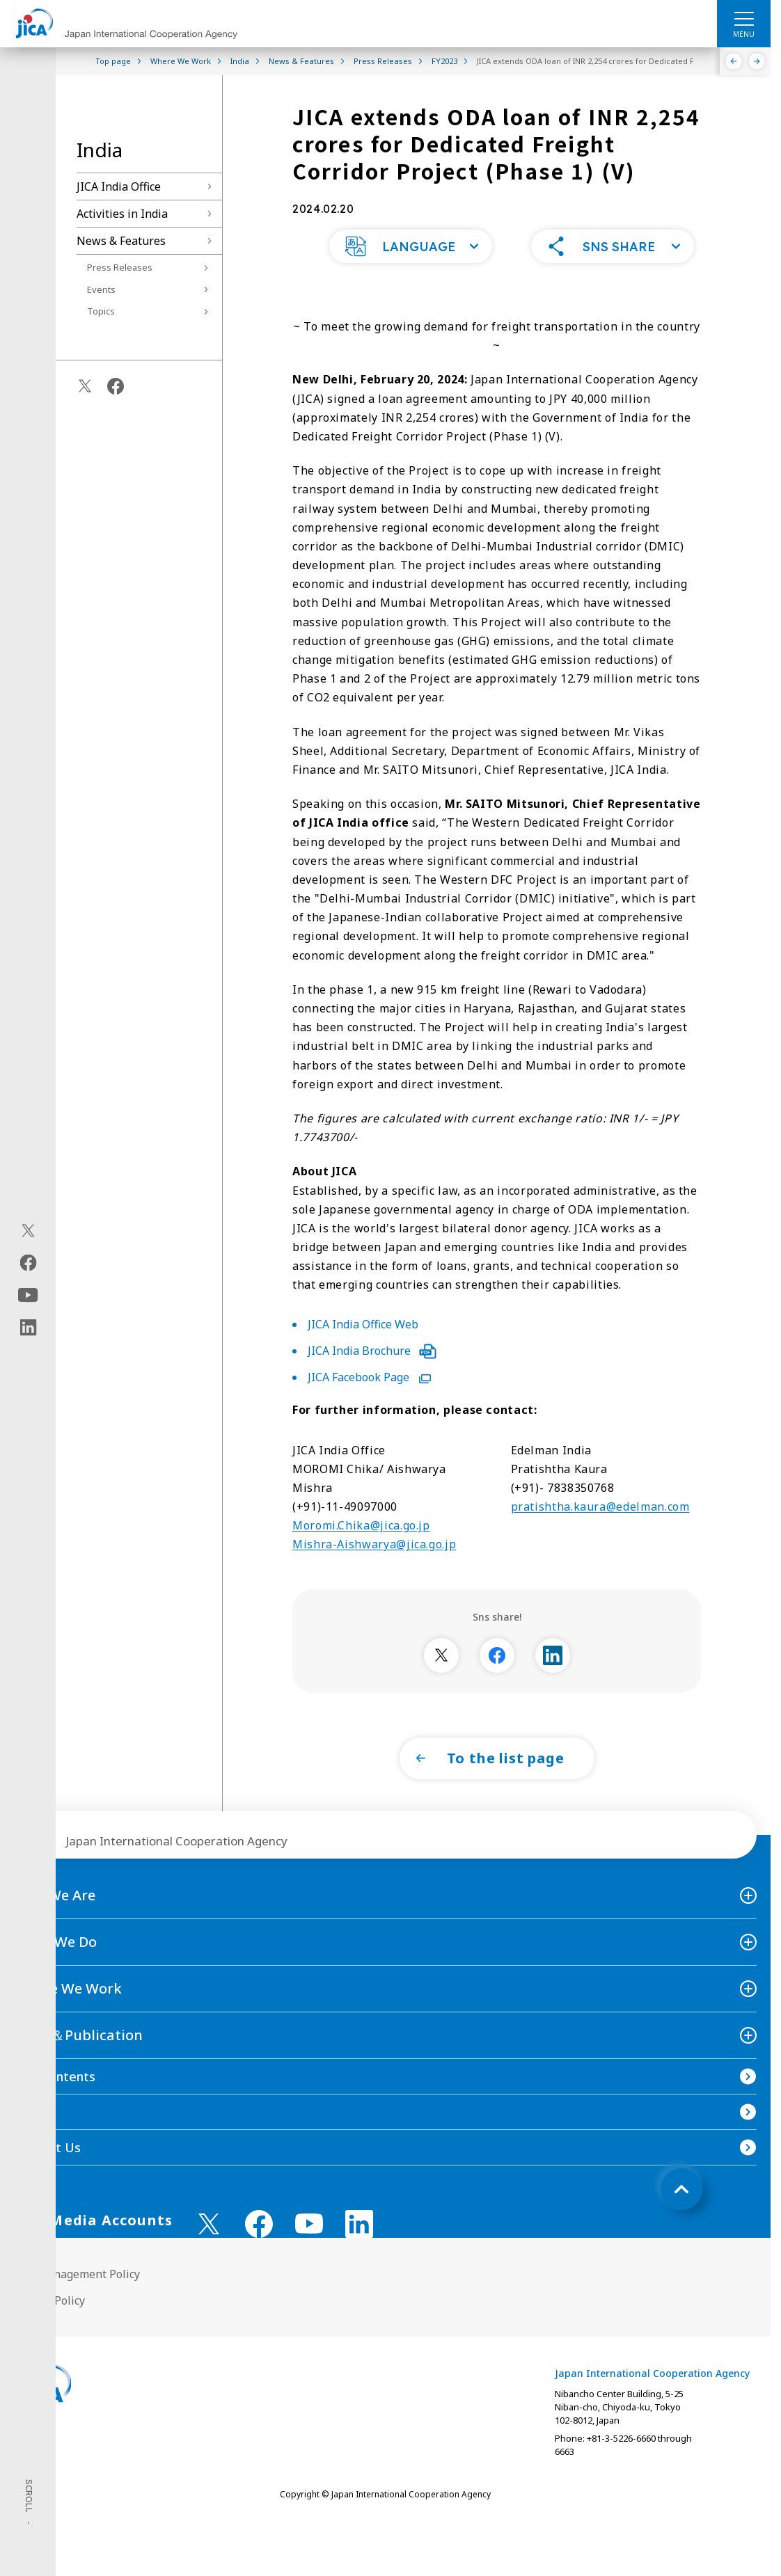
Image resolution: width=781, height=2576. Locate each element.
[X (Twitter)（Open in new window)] (28, 1231)
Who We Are (54, 1923)
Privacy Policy (49, 2328)
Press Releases (119, 267)
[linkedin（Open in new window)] (28, 1327)
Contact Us (47, 2175)
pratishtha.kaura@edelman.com (600, 1534)
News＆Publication (78, 2062)
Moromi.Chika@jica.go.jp (361, 1553)
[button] (410, 274)
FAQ (26, 2139)
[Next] (757, 61)
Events (101, 289)
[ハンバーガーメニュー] (744, 18)
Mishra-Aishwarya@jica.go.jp (374, 1572)
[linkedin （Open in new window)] (359, 2252)
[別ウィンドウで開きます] (441, 1683)
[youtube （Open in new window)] (309, 2251)
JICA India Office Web (363, 1352)
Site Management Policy (77, 2301)
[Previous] (734, 61)
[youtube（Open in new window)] (28, 1295)
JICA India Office (119, 186)
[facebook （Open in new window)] (259, 2252)
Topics (101, 311)
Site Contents (54, 2104)
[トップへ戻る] (681, 2217)
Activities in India (122, 213)
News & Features (121, 240)
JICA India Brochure (372, 1378)
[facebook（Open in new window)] (28, 1263)
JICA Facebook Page (369, 1405)
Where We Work (68, 2016)
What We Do (55, 1969)
